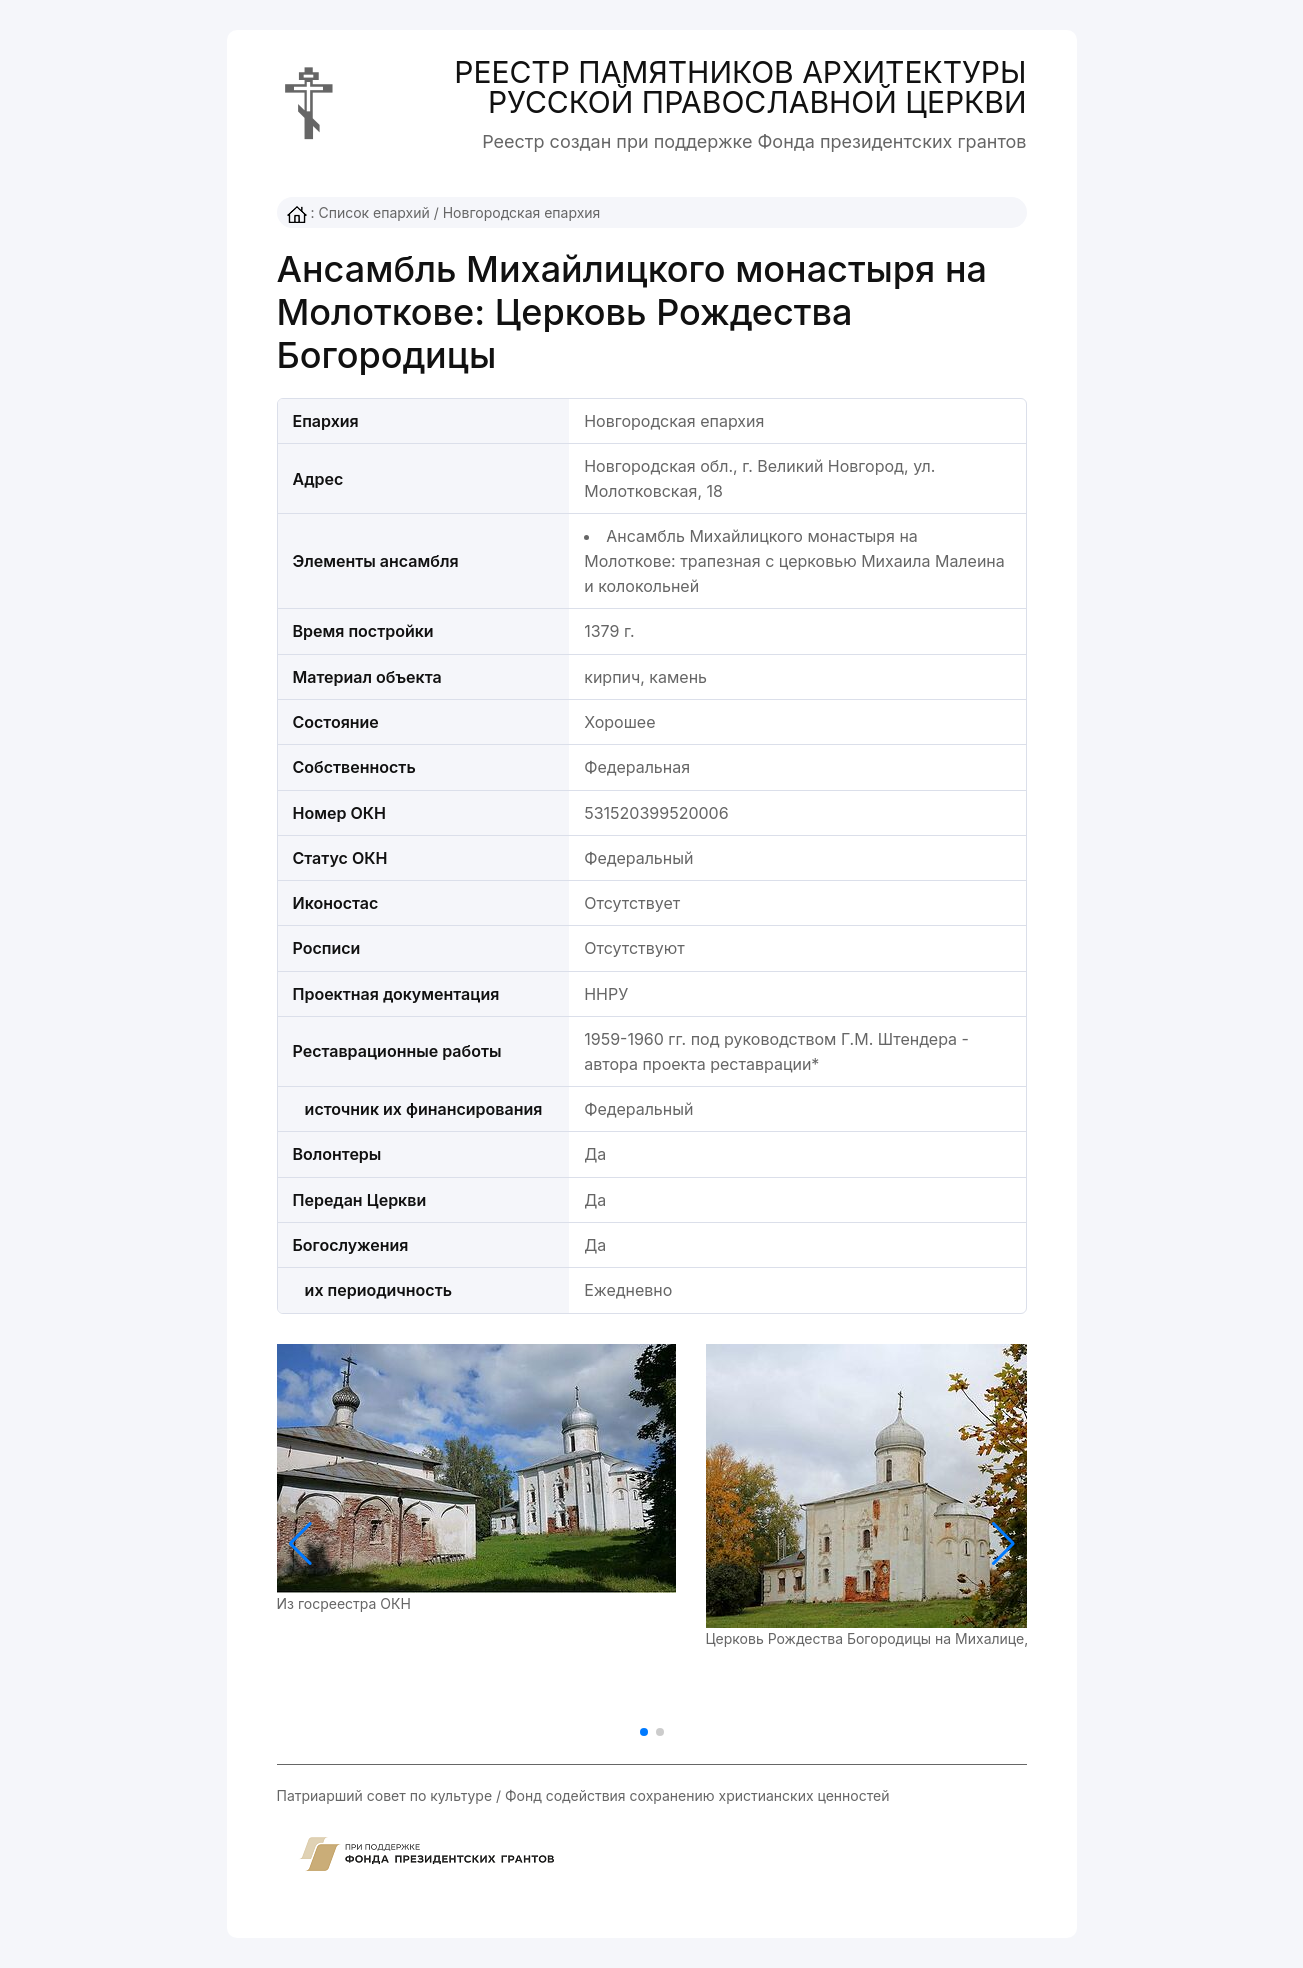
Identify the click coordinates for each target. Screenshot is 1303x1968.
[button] (1003, 1544)
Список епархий (373, 212)
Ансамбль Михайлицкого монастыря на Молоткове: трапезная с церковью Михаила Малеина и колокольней (794, 561)
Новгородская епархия (522, 212)
